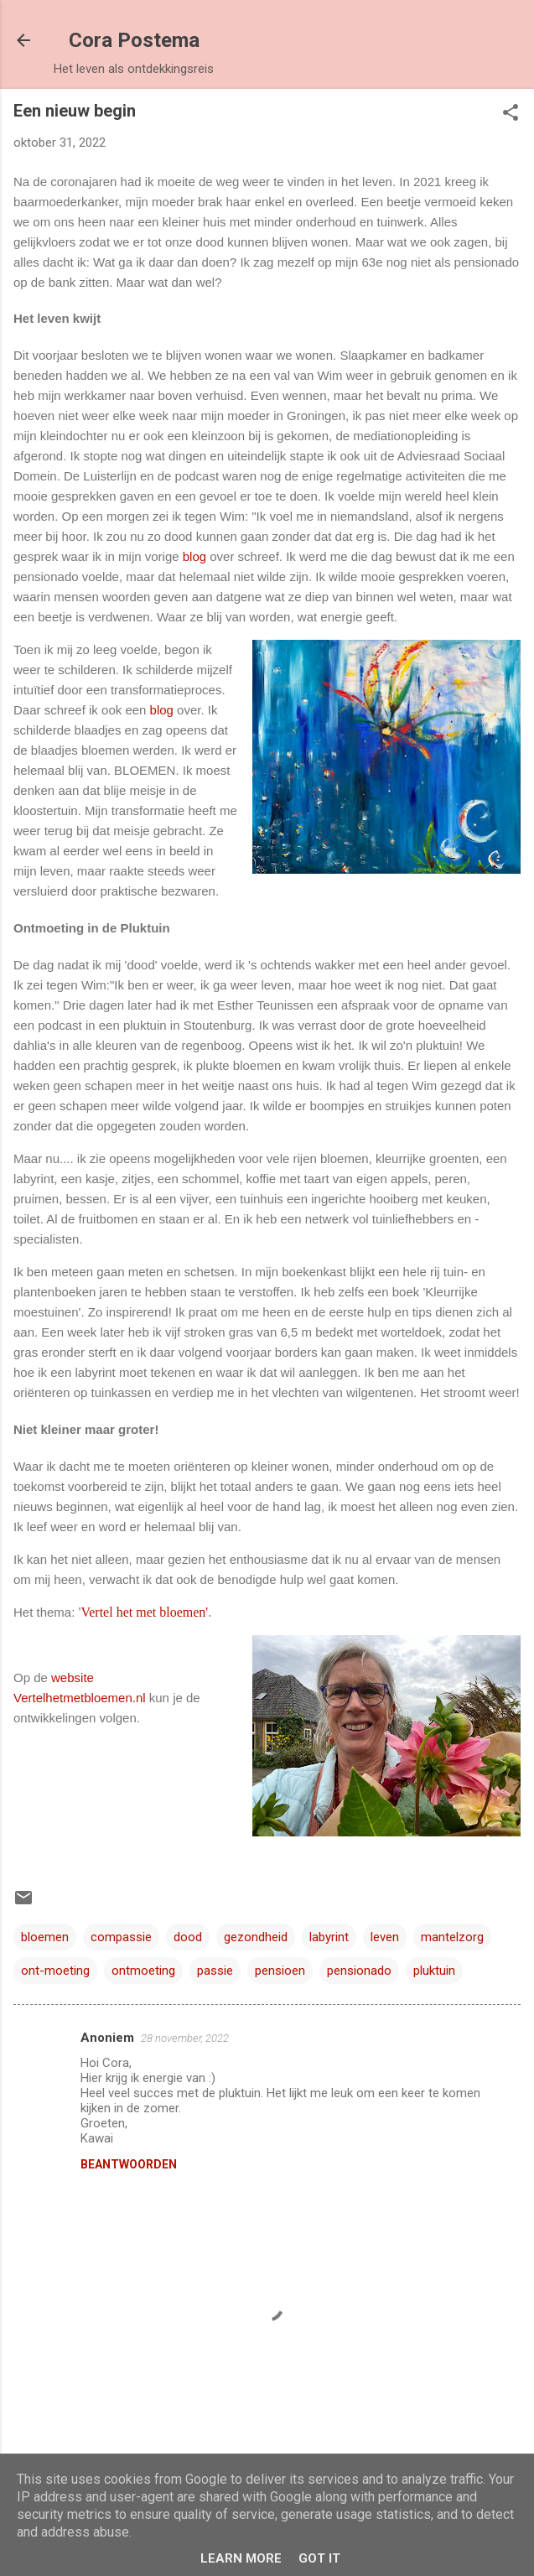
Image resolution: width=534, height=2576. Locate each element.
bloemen (45, 1937)
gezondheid (256, 1937)
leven (385, 1937)
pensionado (359, 1970)
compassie (121, 1937)
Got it (319, 2558)
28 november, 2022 (185, 2038)
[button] (510, 114)
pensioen (280, 1970)
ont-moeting (55, 1970)
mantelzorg (452, 1937)
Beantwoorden (128, 2164)
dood (188, 1937)
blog (194, 556)
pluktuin (434, 1970)
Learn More (241, 2558)
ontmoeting (143, 1970)
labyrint (329, 1937)
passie (215, 1970)
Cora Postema (134, 40)
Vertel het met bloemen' (144, 1612)
